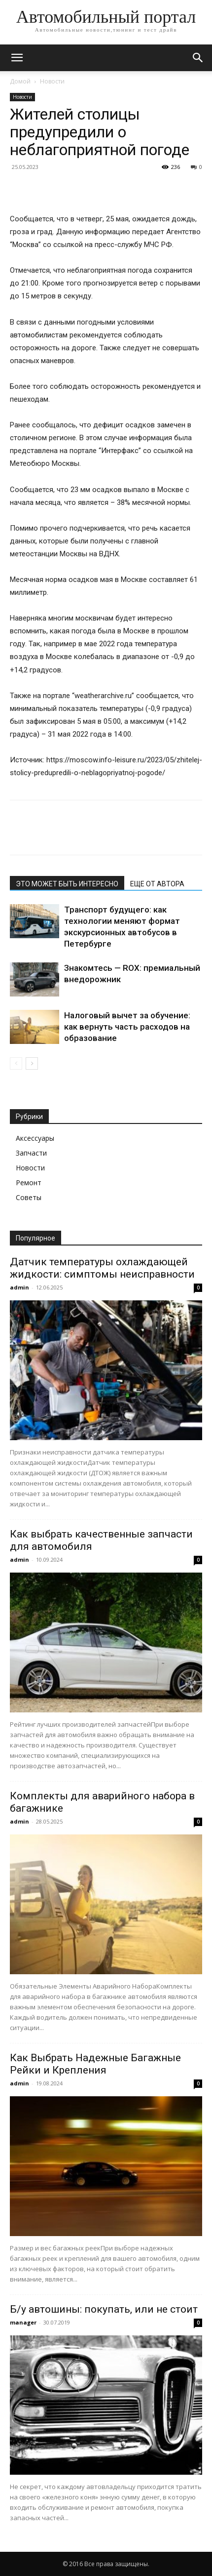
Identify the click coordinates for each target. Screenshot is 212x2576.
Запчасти (31, 1153)
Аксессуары (35, 1138)
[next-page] (32, 1063)
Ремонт (28, 1182)
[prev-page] (16, 1063)
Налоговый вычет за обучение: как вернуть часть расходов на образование (127, 1026)
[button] (17, 57)
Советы (28, 1197)
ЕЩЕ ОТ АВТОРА (157, 884)
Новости (52, 81)
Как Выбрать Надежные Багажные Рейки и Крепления (95, 2064)
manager (23, 2322)
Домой (20, 81)
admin (19, 1287)
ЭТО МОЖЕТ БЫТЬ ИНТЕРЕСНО (67, 884)
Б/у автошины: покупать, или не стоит (104, 2309)
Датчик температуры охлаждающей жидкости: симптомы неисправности (102, 1268)
